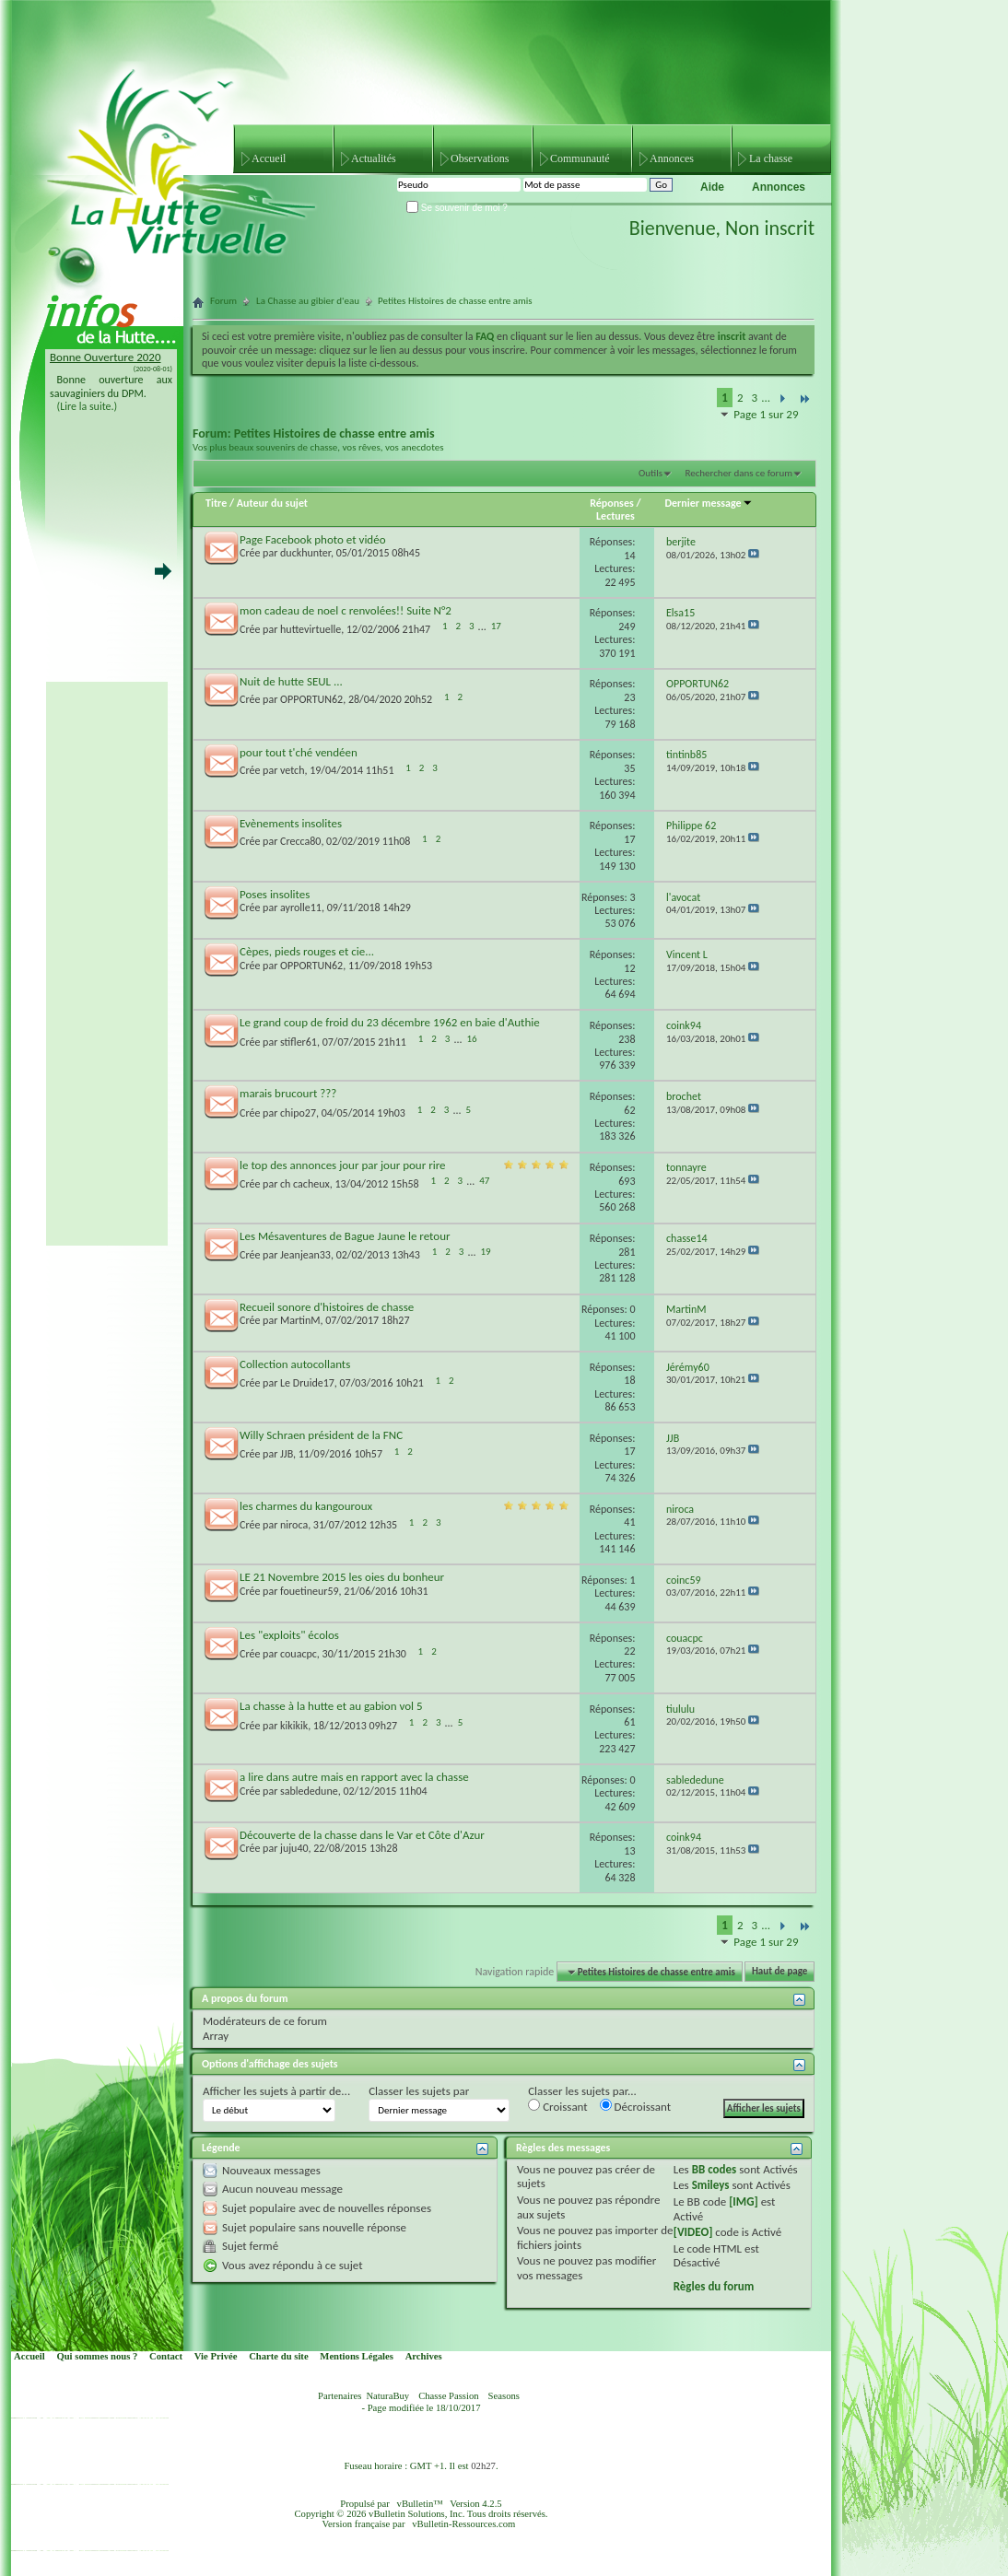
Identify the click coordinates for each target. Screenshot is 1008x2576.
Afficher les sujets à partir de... (276, 2091)
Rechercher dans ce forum (738, 473)
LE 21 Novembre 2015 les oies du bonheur (342, 1577)
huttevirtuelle (310, 630)
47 (484, 1181)
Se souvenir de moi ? (457, 208)
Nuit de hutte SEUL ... (291, 681)
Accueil (269, 158)
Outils (650, 473)
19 (485, 1252)
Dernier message (708, 503)
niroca (294, 1524)
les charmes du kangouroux (306, 1506)
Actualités (373, 158)
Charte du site (279, 2356)
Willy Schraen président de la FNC (321, 1435)
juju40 (294, 1848)
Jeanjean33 (305, 1255)
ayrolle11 (301, 907)
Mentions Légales (356, 2356)
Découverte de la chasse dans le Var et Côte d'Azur (362, 1835)
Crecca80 (300, 841)
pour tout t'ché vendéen (298, 752)
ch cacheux (305, 1183)
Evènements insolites (291, 823)
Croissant (558, 2106)
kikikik (294, 1725)
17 (496, 626)
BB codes (714, 2169)
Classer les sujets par (419, 2091)
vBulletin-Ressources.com (463, 2524)
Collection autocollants (295, 1364)
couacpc (298, 1653)
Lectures (615, 515)
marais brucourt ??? (288, 1093)
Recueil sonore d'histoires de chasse (327, 1307)
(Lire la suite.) (87, 406)
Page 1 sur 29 (765, 414)
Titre (217, 503)
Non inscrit (770, 228)
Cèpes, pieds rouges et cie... (307, 951)
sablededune (309, 1791)
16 (471, 1039)
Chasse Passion (448, 2396)
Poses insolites (275, 894)
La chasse (770, 158)
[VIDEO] (693, 2232)
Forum (223, 301)
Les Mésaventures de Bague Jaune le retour (345, 1236)
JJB (286, 1453)
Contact (165, 2356)
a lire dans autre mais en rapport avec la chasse (354, 1777)
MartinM (300, 1320)
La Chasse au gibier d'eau (307, 301)
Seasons (504, 2396)
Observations (480, 158)
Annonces (672, 158)
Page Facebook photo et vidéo (313, 539)
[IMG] (743, 2201)
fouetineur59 (309, 1591)
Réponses (612, 503)
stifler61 (298, 1042)
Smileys (711, 2185)
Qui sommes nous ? (96, 2356)
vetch (292, 770)
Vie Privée (216, 2356)
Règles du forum (714, 2286)
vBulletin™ (420, 2504)
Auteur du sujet (272, 503)
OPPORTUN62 (311, 699)
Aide (712, 187)
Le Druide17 (307, 1382)
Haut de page (779, 1972)
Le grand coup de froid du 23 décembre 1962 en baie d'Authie (390, 1022)
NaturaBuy (387, 2396)
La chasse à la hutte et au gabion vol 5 (331, 1706)
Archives (423, 2356)
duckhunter (305, 552)
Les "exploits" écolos (289, 1635)
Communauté (580, 158)
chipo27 (298, 1113)
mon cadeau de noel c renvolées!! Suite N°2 (345, 610)
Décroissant (636, 2106)
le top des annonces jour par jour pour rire (343, 1165)
